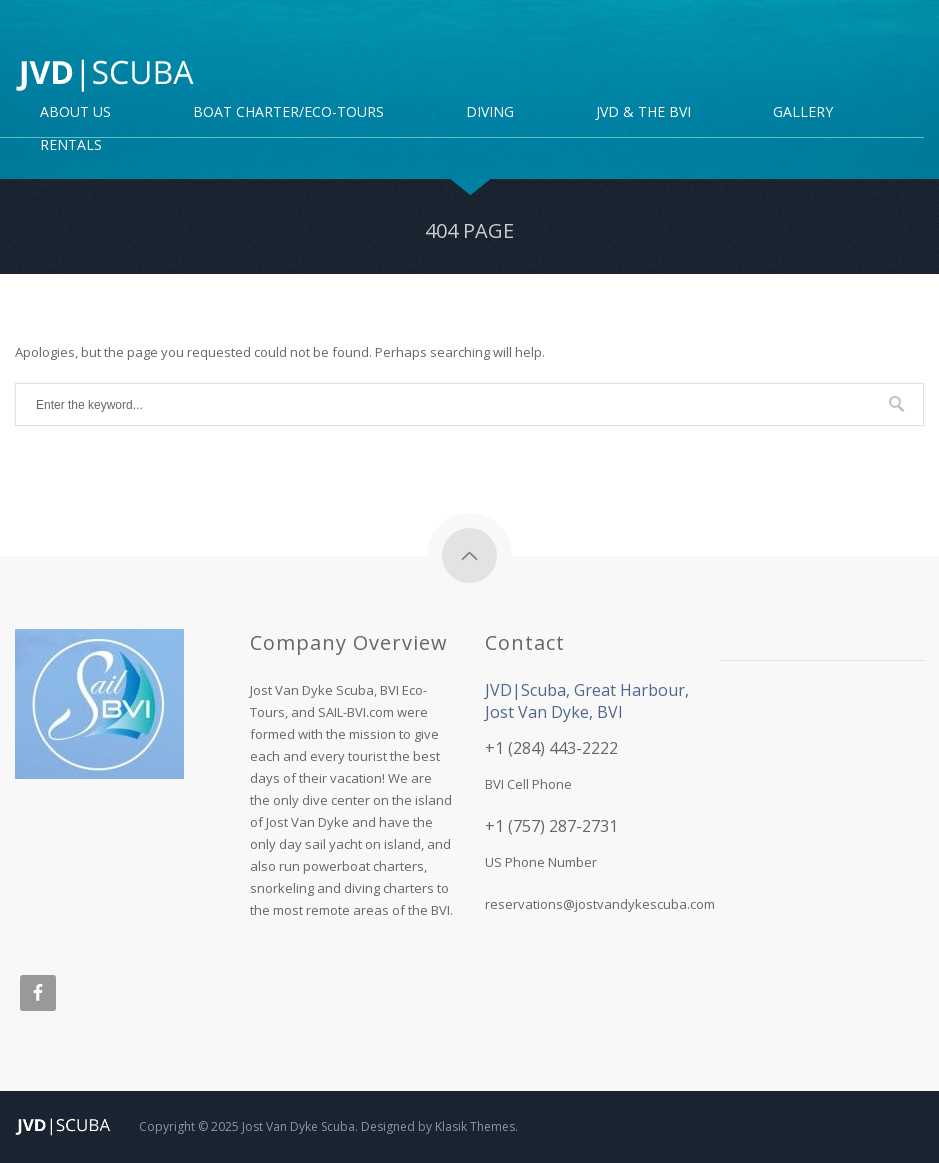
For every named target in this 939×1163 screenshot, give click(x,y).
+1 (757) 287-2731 (551, 826)
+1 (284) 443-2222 (551, 748)
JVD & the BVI (643, 113)
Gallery (803, 113)
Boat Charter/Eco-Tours (288, 113)
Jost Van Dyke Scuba (298, 1126)
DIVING (490, 113)
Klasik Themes (475, 1126)
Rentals (71, 146)
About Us (75, 113)
